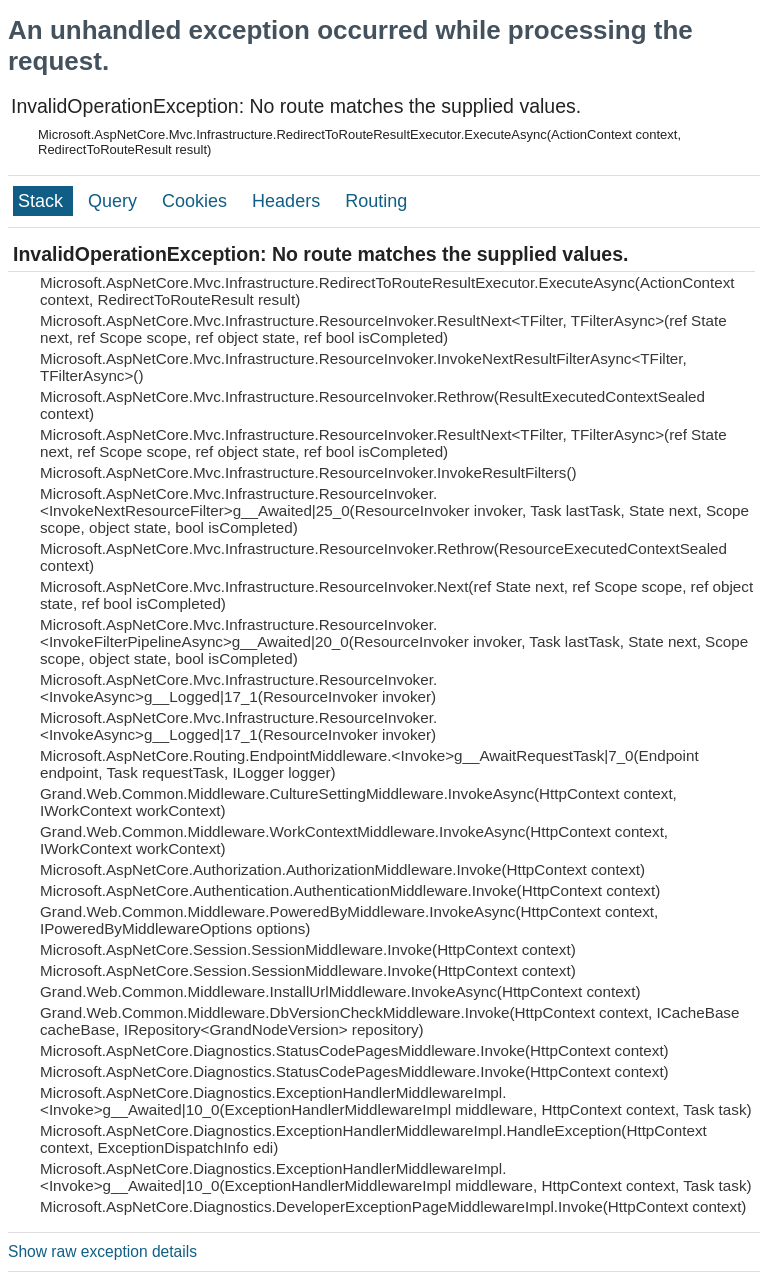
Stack (43, 201)
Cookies (197, 201)
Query (115, 201)
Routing (376, 201)
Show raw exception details (102, 1251)
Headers (288, 201)
